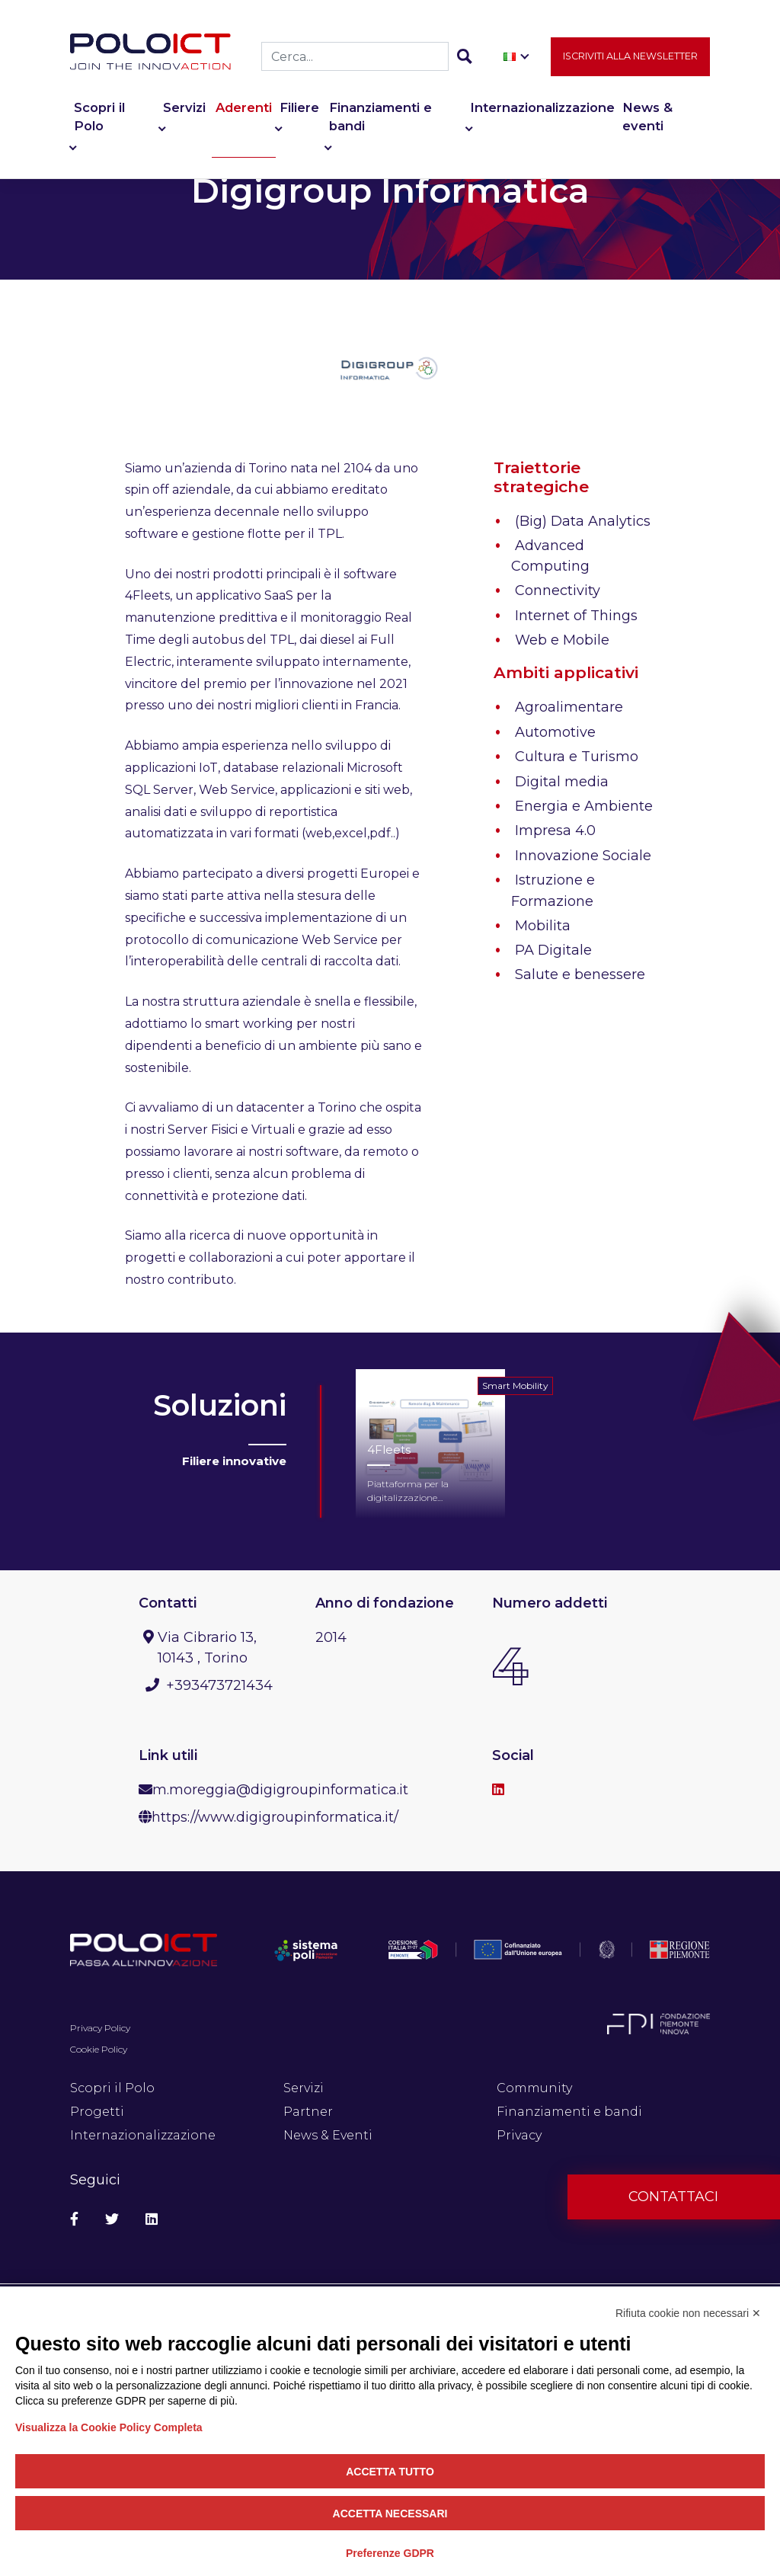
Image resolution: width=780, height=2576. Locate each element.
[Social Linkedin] (151, 2220)
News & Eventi (327, 2135)
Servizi (184, 109)
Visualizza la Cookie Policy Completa (109, 2427)
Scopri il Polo (99, 119)
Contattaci (673, 2196)
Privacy (519, 2135)
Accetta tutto (390, 2472)
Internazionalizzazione (542, 109)
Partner (308, 2111)
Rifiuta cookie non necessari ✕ (688, 2313)
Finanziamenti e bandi (380, 119)
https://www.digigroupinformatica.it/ (275, 1817)
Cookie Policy (98, 2049)
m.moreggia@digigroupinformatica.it (280, 1789)
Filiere (299, 109)
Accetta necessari (390, 2513)
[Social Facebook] (74, 2220)
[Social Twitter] (112, 2220)
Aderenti (244, 109)
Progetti (97, 2111)
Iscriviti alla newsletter (630, 58)
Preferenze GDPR (390, 2553)
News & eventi (647, 119)
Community (534, 2088)
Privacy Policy (100, 2028)
